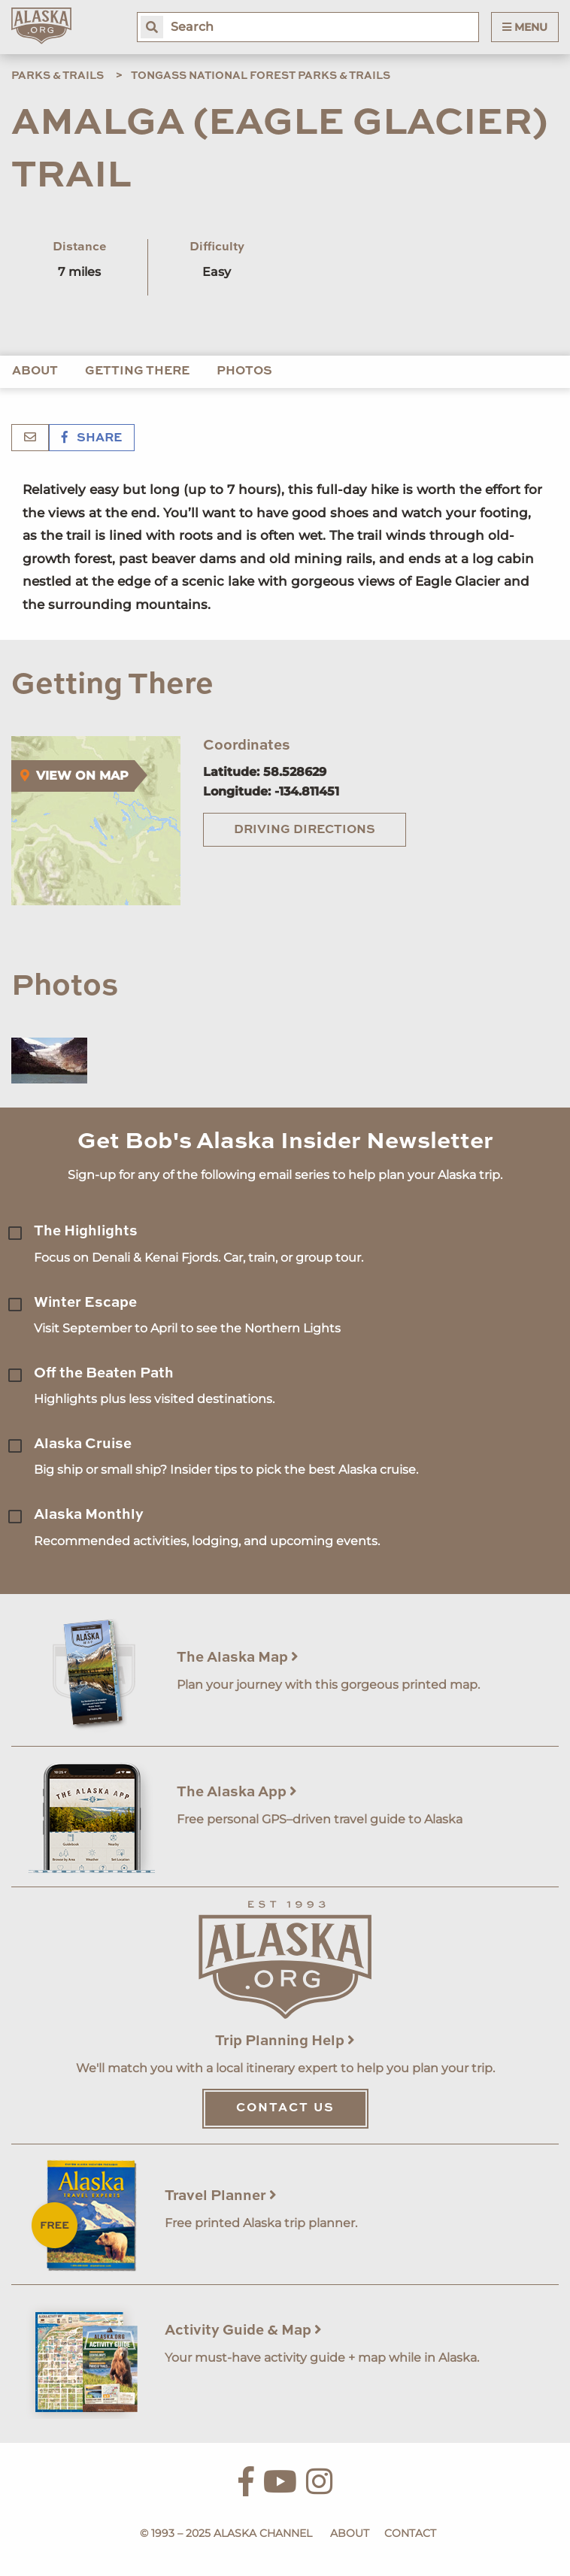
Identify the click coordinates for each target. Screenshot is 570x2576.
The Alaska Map (238, 1657)
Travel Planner (221, 2196)
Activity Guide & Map (243, 2330)
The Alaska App (237, 1792)
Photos (244, 371)
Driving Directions (304, 830)
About (35, 371)
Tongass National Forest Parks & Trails (260, 76)
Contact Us (285, 2108)
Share (92, 438)
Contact (410, 2533)
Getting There (137, 371)
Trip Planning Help (285, 2041)
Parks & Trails (57, 76)
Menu (524, 27)
